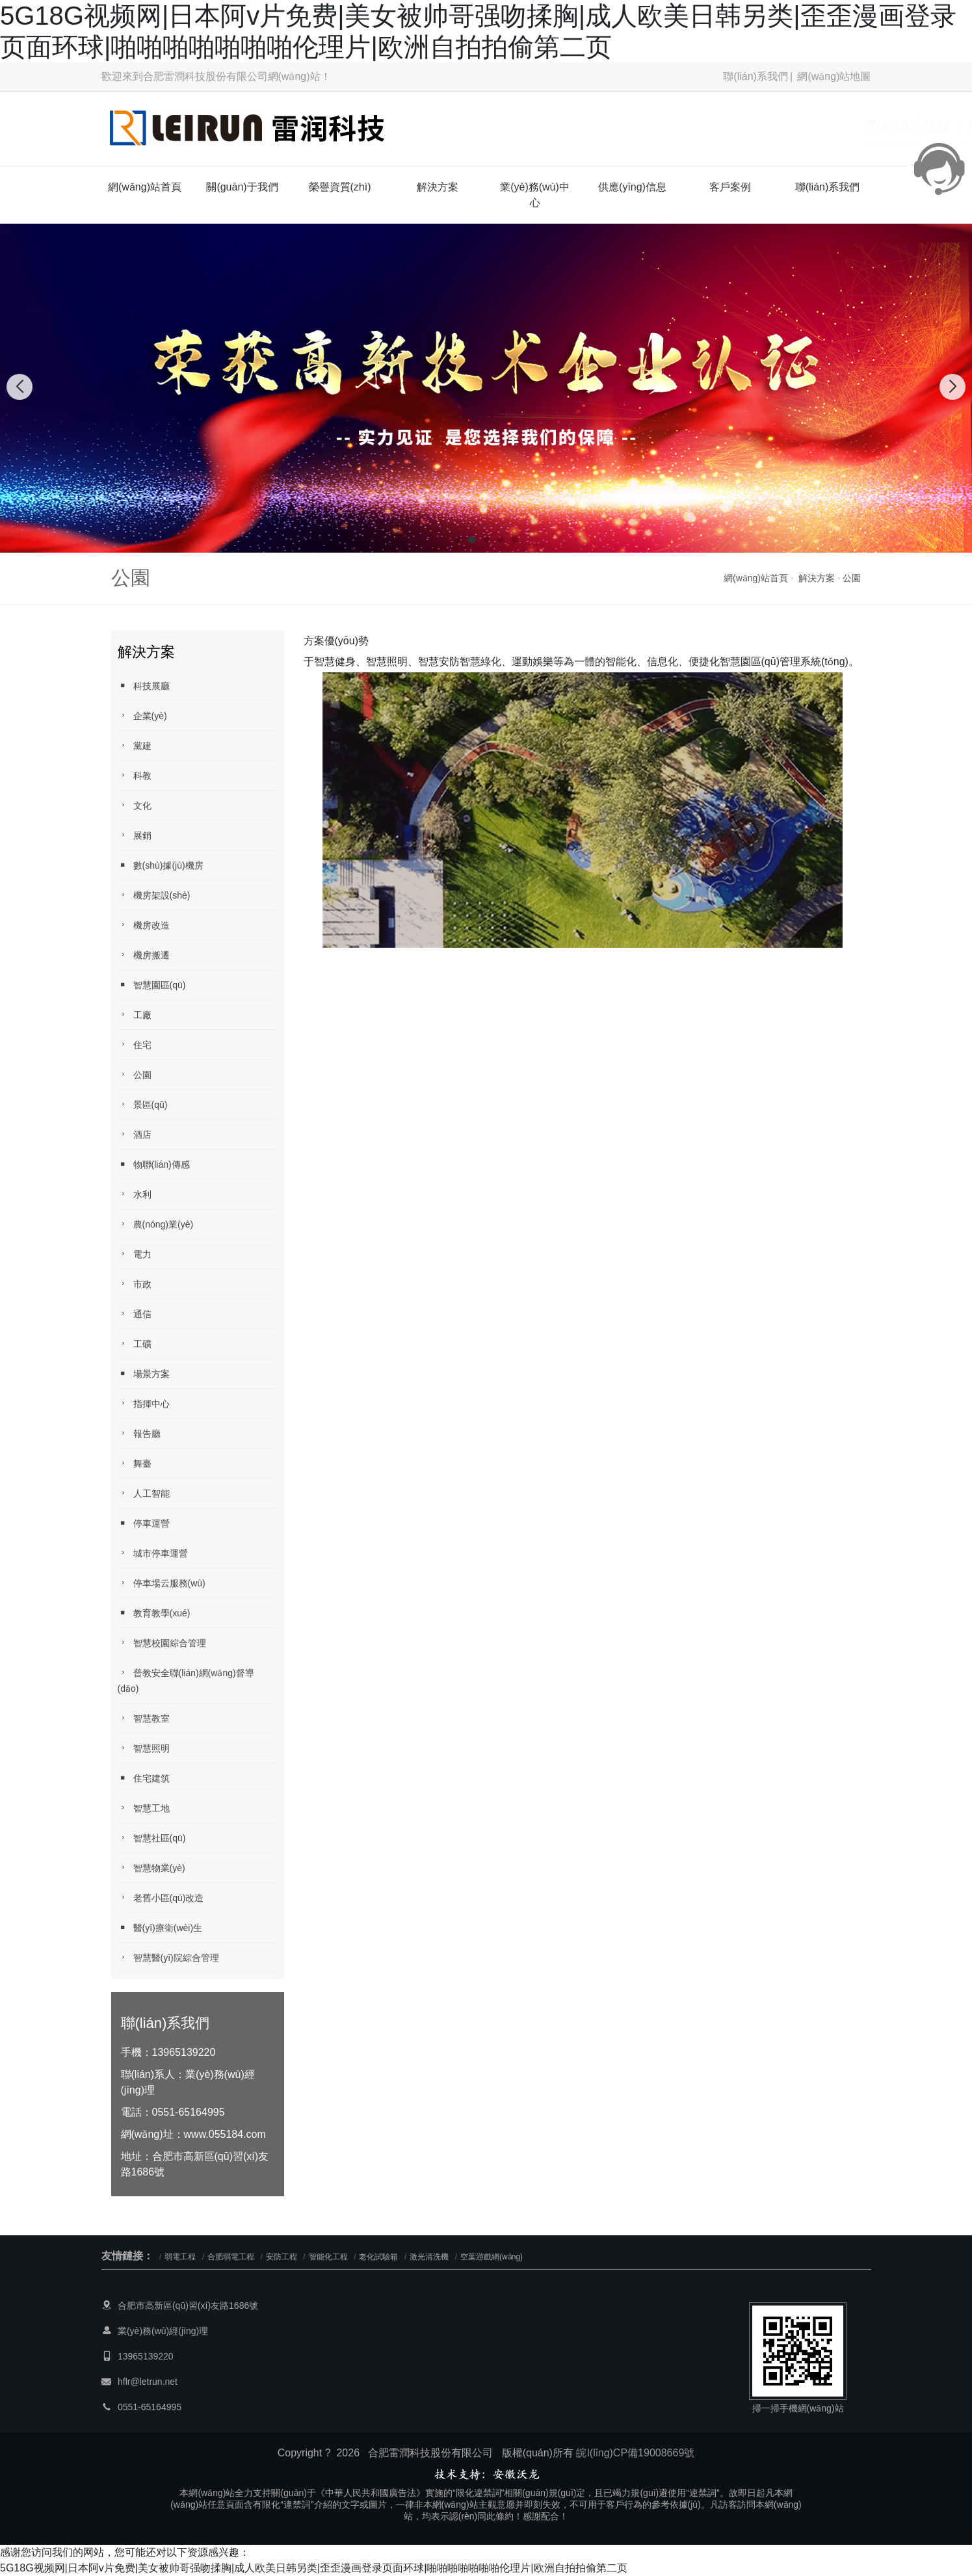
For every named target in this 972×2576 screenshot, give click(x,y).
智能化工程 (328, 2256)
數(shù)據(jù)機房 (161, 865)
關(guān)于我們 (242, 186)
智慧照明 (144, 1748)
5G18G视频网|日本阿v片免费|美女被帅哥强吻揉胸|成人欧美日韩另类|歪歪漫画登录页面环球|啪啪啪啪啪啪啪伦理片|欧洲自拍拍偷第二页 (313, 2567)
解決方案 (437, 186)
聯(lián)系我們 (755, 76)
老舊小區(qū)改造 (161, 1897)
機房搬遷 (144, 954)
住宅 (134, 1044)
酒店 (134, 1134)
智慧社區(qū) (152, 1837)
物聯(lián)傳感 (154, 1164)
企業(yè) (142, 715)
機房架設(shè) (154, 894)
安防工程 (281, 2256)
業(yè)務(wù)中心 (535, 194)
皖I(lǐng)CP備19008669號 (635, 2452)
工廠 (134, 1014)
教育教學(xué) (154, 1612)
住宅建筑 (144, 1777)
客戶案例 (730, 186)
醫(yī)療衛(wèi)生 (160, 1927)
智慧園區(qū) (152, 984)
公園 (852, 578)
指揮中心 (144, 1403)
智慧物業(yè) (151, 1867)
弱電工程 (180, 2256)
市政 (134, 1283)
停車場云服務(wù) (161, 1582)
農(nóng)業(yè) (156, 1223)
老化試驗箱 (378, 2256)
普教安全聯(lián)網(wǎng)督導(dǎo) (186, 1680)
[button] (457, 539)
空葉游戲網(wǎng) (491, 2256)
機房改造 (144, 924)
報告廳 (139, 1433)
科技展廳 (144, 685)
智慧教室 (144, 1718)
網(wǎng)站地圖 (834, 76)
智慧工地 (144, 1807)
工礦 (134, 1343)
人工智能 (144, 1493)
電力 (134, 1253)
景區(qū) (143, 1104)
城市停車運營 (153, 1552)
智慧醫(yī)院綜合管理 (168, 1957)
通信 (134, 1313)
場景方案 (144, 1373)
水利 (134, 1194)
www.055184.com (225, 2134)
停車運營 (144, 1523)
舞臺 (134, 1463)
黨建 (134, 745)
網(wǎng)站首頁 (144, 186)
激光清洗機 (429, 2256)
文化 (134, 805)
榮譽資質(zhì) (340, 186)
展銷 (134, 835)
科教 (134, 775)
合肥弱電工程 (230, 2256)
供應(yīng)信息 (632, 186)
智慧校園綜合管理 (162, 1642)
